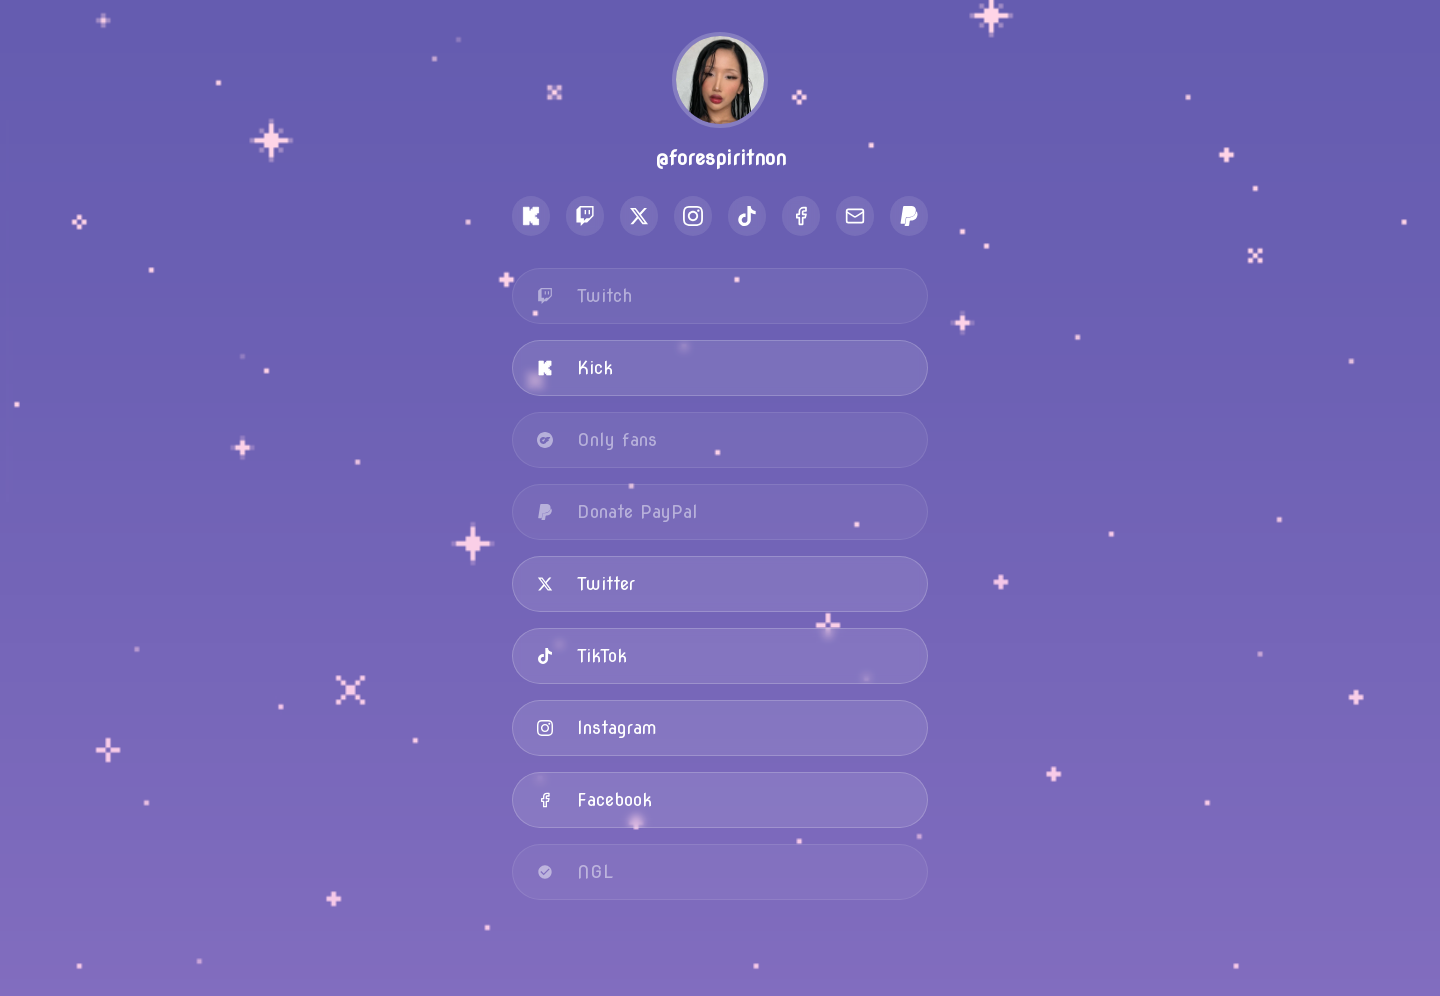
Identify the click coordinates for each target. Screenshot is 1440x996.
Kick (575, 367)
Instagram (597, 727)
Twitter (586, 583)
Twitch (584, 295)
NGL (575, 871)
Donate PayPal (617, 511)
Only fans (597, 439)
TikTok (582, 655)
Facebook (594, 799)
